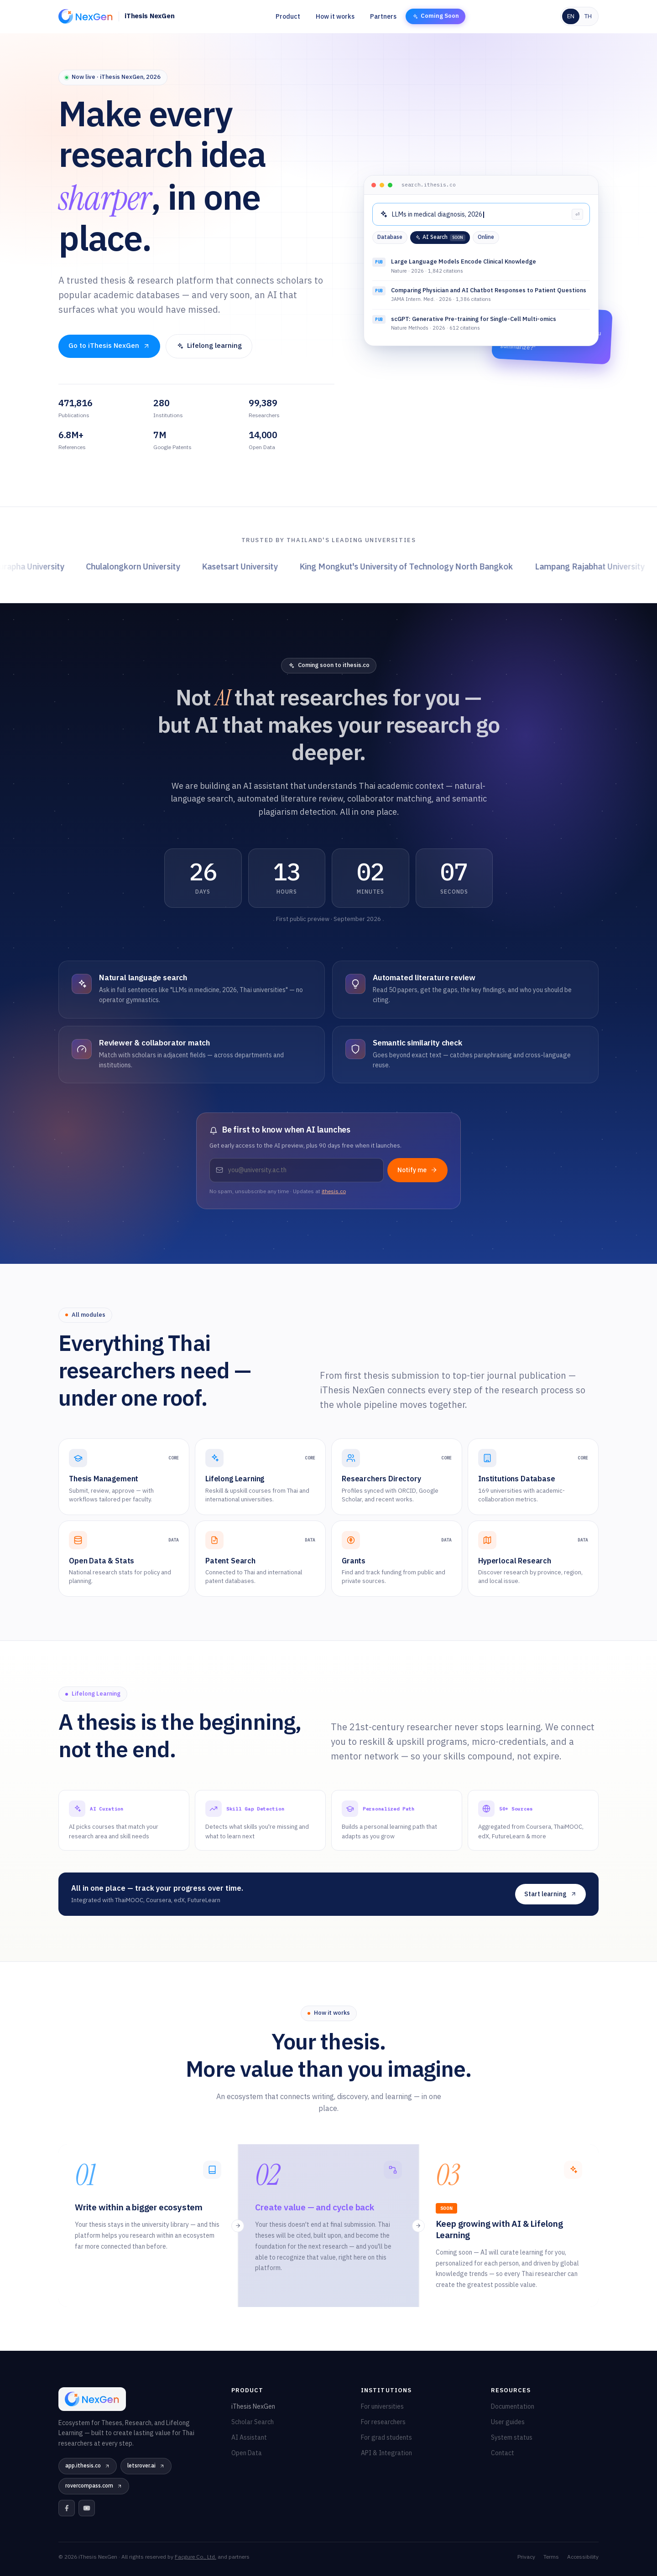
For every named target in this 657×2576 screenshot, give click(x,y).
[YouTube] (86, 2508)
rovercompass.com (93, 2486)
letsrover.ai (146, 2466)
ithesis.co (334, 1191)
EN (570, 16)
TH (588, 16)
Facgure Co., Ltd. (195, 2557)
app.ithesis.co (87, 2466)
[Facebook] (66, 2508)
